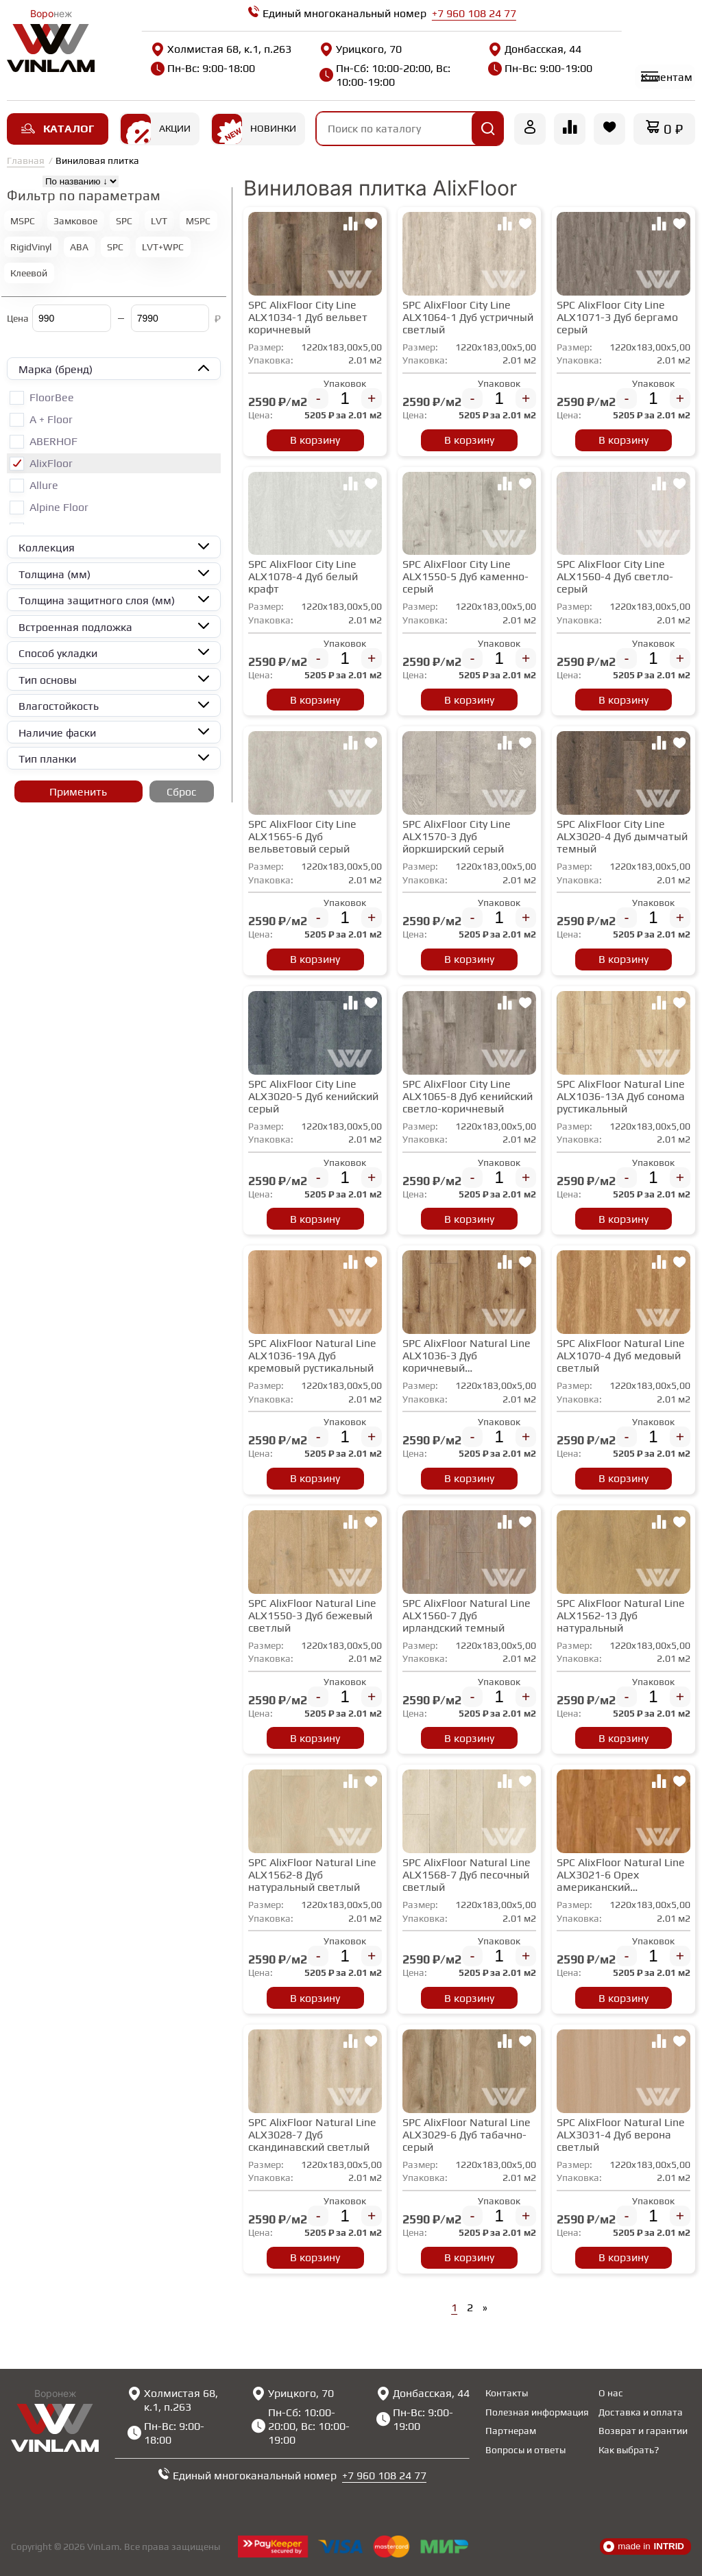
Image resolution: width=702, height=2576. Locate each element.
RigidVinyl (30, 248)
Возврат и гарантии (643, 2430)
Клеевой (28, 275)
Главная (26, 162)
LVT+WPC (163, 248)
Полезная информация (537, 2412)
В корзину (315, 442)
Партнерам (510, 2430)
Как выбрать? (628, 2449)
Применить (78, 793)
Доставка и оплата (640, 2412)
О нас (610, 2392)
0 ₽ (673, 131)
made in (643, 2546)
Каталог (57, 130)
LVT (159, 222)
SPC (124, 222)
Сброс (181, 793)
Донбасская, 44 (506, 49)
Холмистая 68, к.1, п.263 (206, 56)
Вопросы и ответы (525, 2449)
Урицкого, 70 (347, 49)
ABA (79, 248)
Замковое (75, 222)
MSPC (22, 222)
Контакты (506, 2392)
